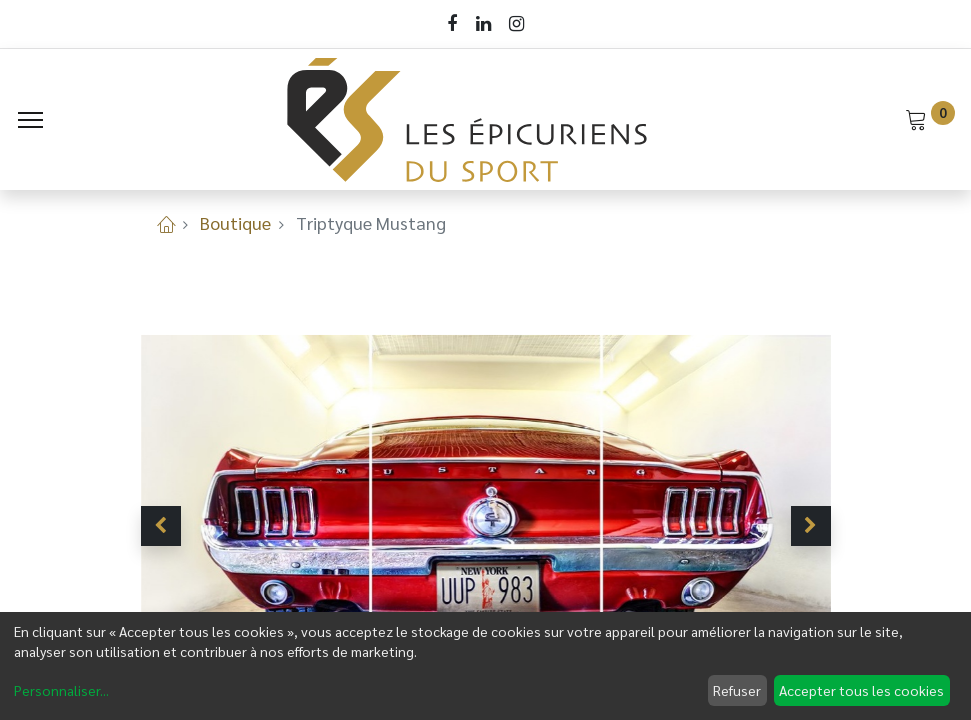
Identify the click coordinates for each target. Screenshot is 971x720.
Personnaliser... (61, 690)
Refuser (737, 690)
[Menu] (30, 120)
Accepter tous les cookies (861, 690)
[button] (161, 526)
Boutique (235, 222)
